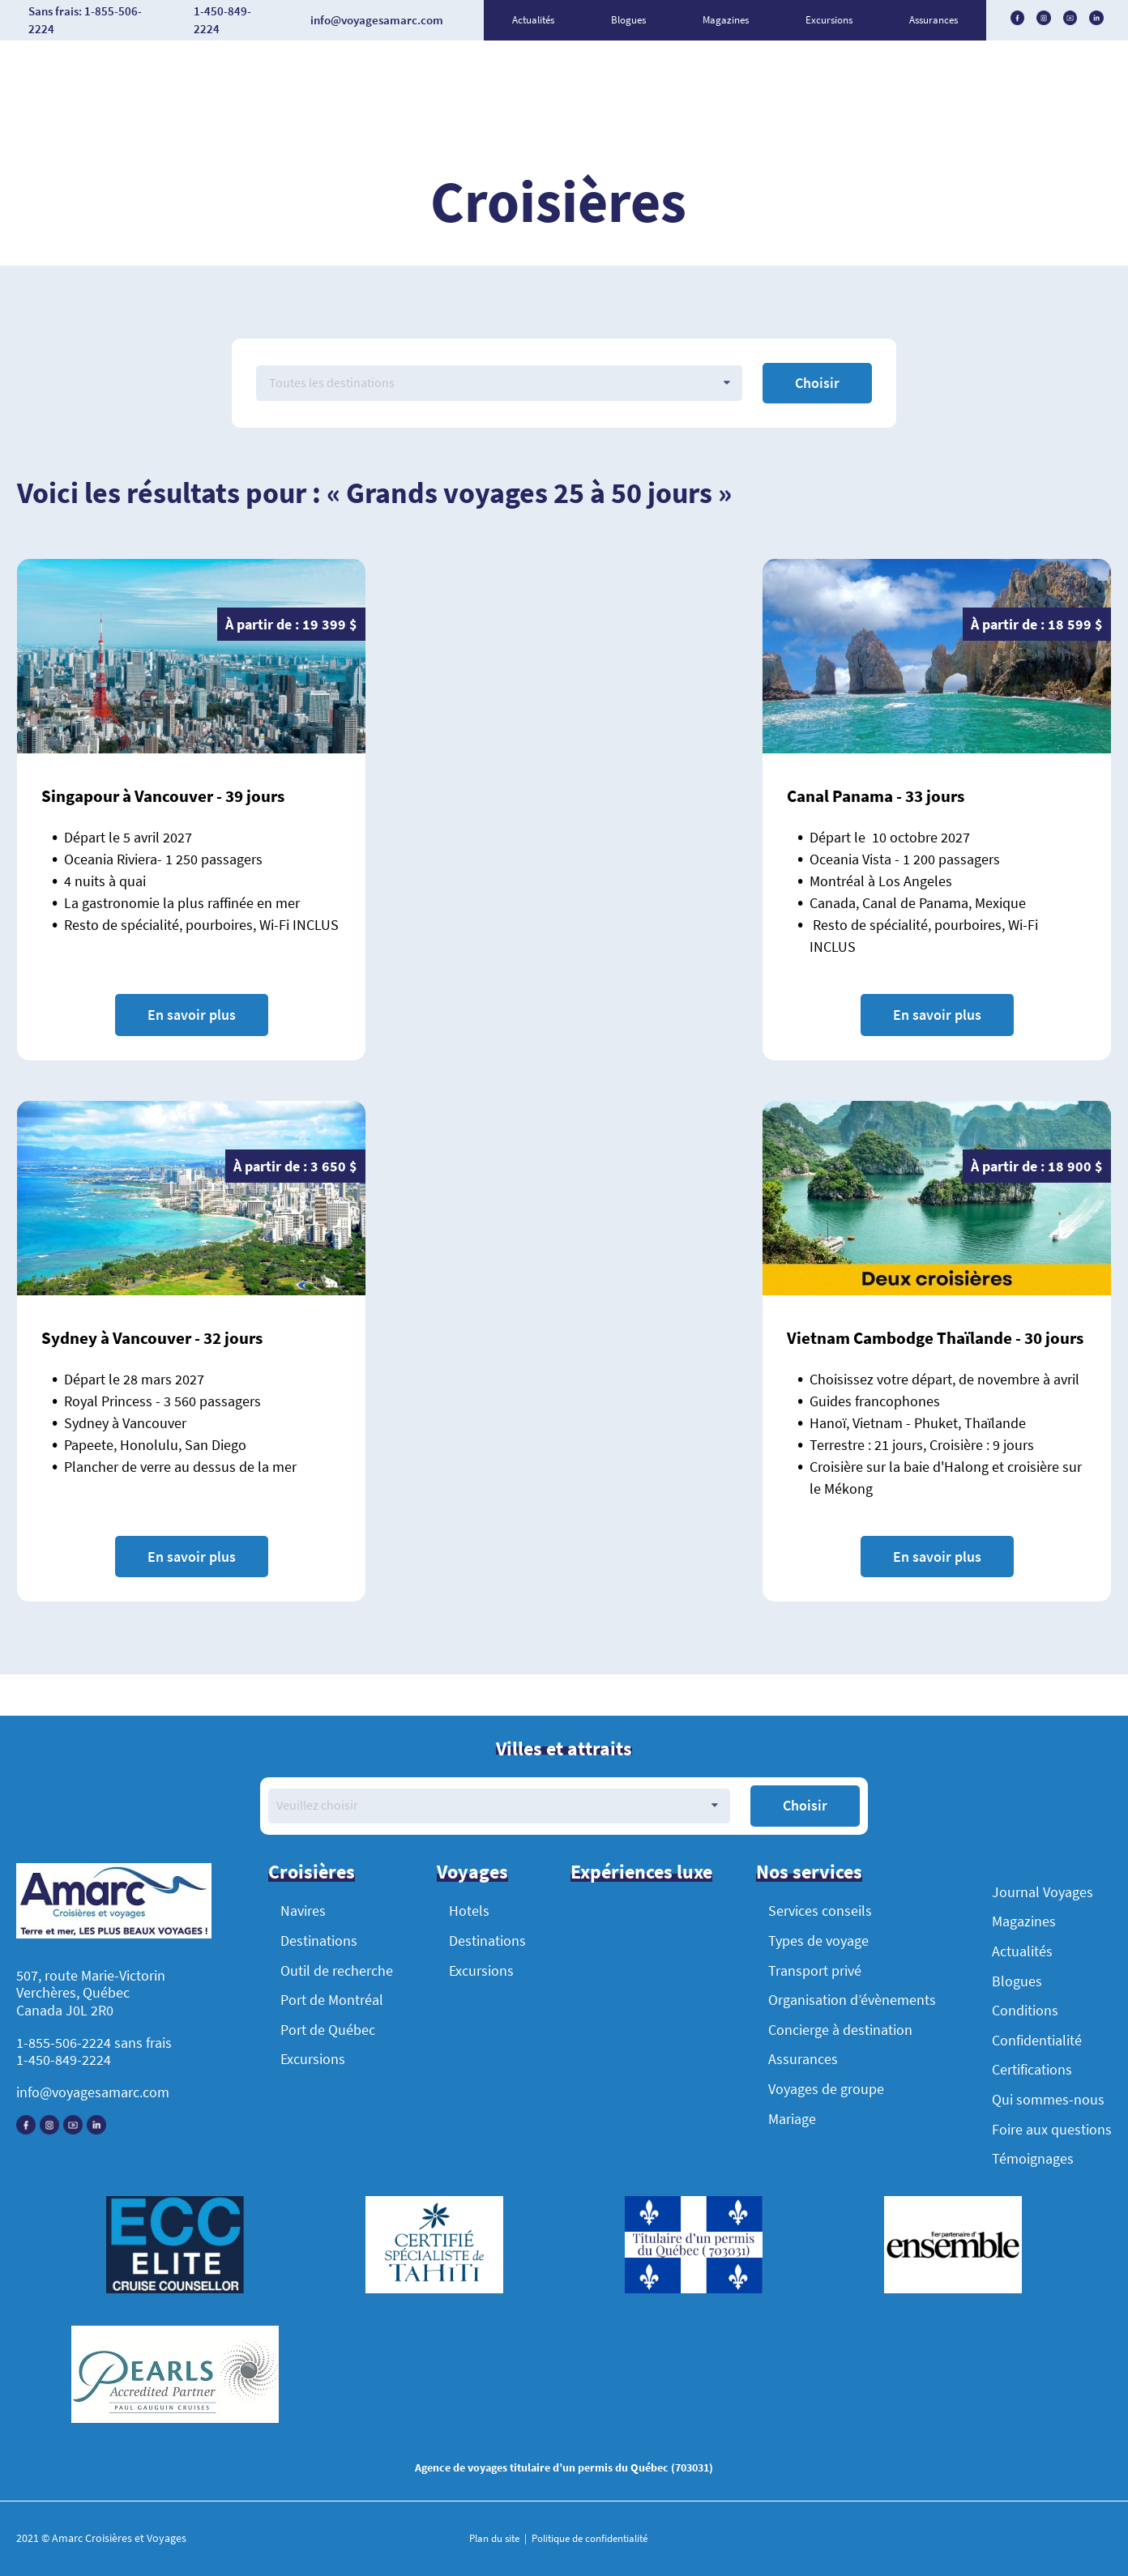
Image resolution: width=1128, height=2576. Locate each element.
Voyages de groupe (826, 2088)
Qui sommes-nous (1048, 2099)
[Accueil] (114, 1903)
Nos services (809, 1871)
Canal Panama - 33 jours (875, 796)
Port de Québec (327, 2029)
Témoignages (1033, 2158)
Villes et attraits (564, 1749)
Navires (303, 1910)
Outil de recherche (336, 1970)
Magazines (726, 20)
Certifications (1032, 2069)
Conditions (1025, 2010)
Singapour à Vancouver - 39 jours (162, 796)
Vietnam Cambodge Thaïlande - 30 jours (935, 1338)
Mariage (792, 2118)
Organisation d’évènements (852, 1999)
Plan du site (495, 2538)
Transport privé (814, 1970)
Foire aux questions (1052, 2129)
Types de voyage (818, 1940)
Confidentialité (1037, 2040)
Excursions (828, 20)
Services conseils (820, 1910)
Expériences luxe (641, 1871)
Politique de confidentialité (588, 2538)
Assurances (933, 20)
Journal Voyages (1042, 1892)
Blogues (628, 20)
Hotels (469, 1910)
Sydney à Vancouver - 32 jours (152, 1338)
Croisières (311, 1871)
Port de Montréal (331, 1999)
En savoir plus (191, 1014)
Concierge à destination (840, 2029)
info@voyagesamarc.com (92, 2092)
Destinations (318, 1940)
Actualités (533, 20)
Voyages (472, 1871)
